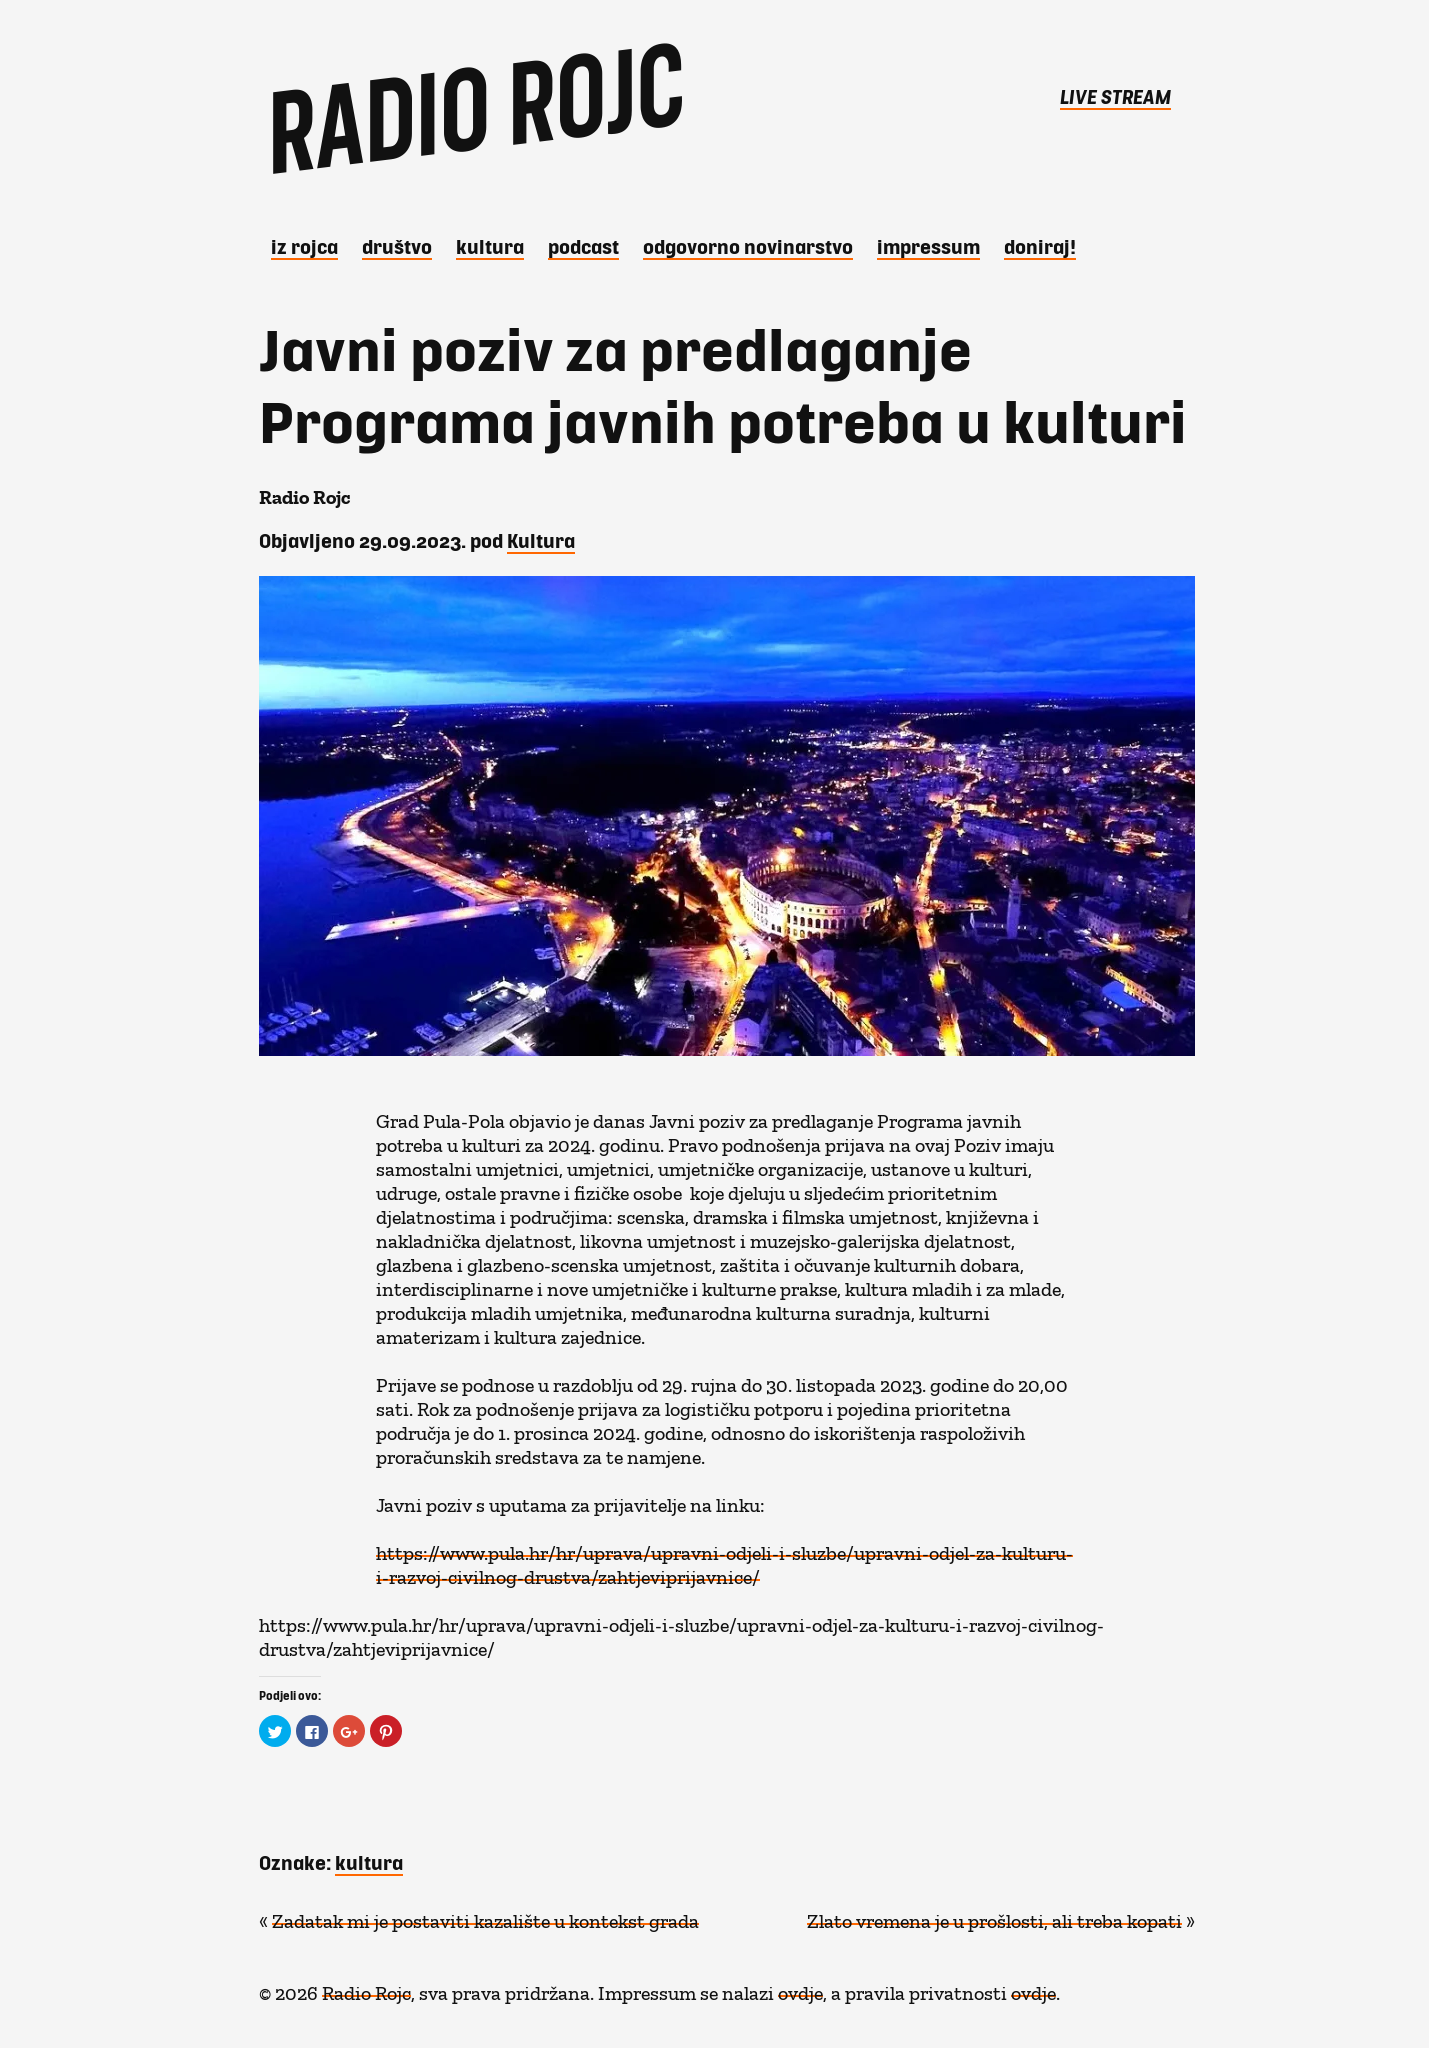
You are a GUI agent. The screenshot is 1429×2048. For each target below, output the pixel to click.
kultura (369, 1862)
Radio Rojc (366, 1988)
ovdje (800, 1988)
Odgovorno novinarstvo (748, 246)
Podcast (583, 246)
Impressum (928, 246)
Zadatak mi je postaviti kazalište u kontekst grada (485, 1916)
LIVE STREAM (1115, 96)
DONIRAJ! (1040, 246)
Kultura (490, 246)
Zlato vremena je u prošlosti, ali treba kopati (994, 1916)
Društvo (397, 246)
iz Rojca (304, 246)
